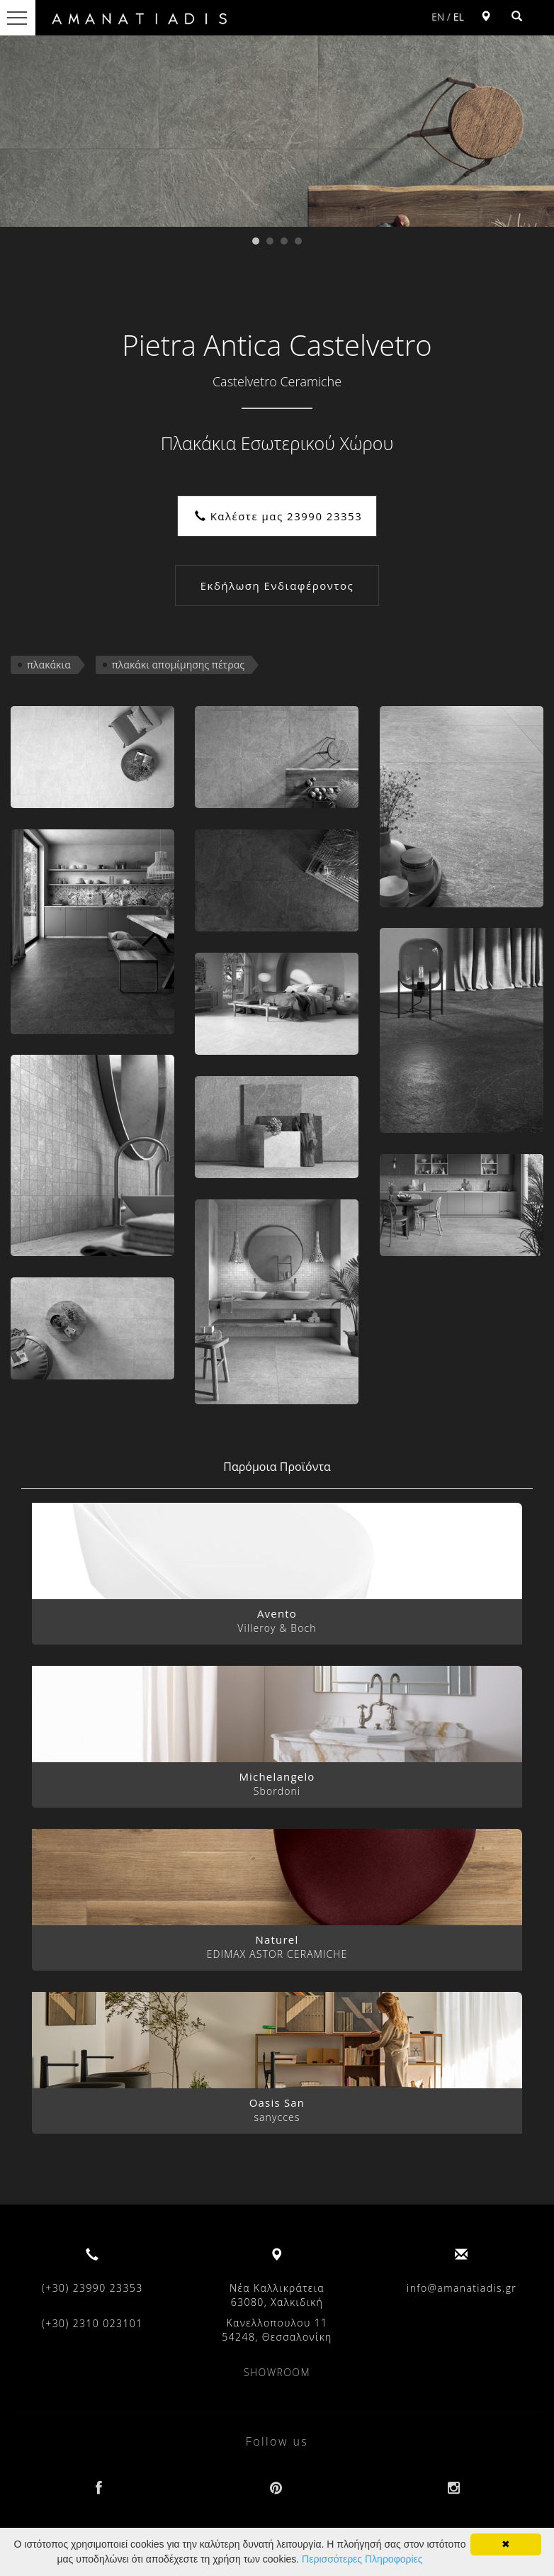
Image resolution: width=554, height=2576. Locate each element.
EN (437, 16)
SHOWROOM (277, 2372)
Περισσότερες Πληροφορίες (362, 2559)
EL (458, 16)
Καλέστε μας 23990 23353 (279, 516)
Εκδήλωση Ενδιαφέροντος (277, 585)
